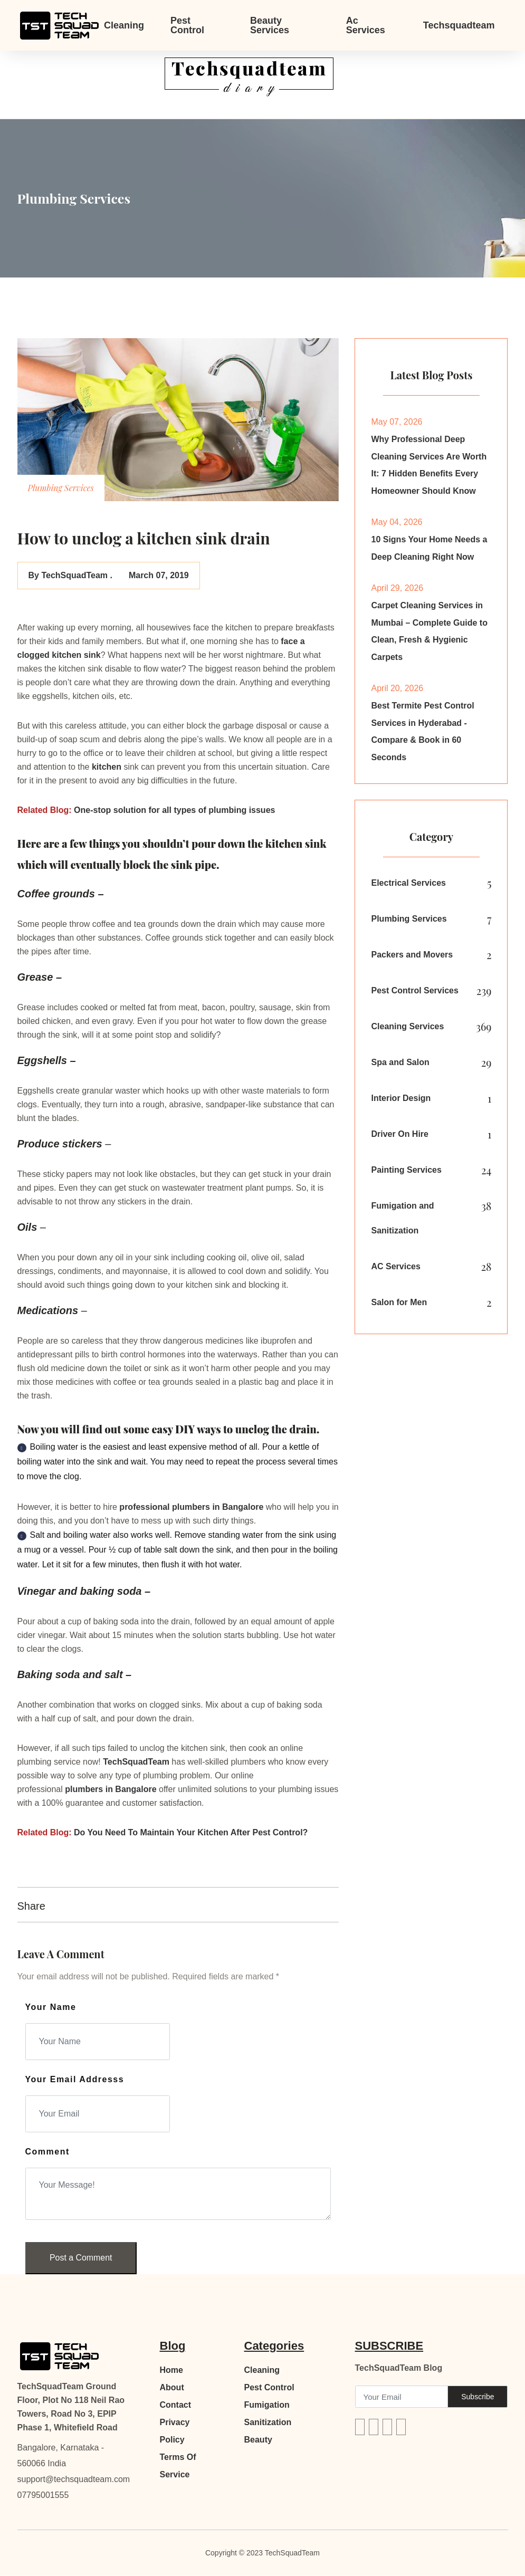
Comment (47, 2151)
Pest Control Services (414, 994)
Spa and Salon (400, 1065)
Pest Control (187, 25)
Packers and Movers (412, 958)
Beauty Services (269, 25)
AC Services (395, 1270)
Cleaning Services (407, 1030)
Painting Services (406, 1173)
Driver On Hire (399, 1137)
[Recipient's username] (401, 2397)
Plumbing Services (408, 922)
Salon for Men (399, 1306)
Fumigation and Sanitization (402, 1222)
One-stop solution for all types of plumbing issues (174, 810)
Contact (176, 2405)
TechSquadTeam (137, 1761)
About (172, 2387)
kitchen (106, 766)
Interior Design (401, 1101)
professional (145, 1506)
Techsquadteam (459, 25)
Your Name (51, 2007)
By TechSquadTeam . (70, 575)
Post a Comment (81, 2258)
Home (171, 2370)
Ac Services (365, 25)
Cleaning (124, 25)
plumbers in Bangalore (217, 1506)
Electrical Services (408, 886)
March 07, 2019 (157, 575)
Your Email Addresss (75, 2079)
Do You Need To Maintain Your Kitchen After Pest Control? (191, 1832)
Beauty (258, 2440)
